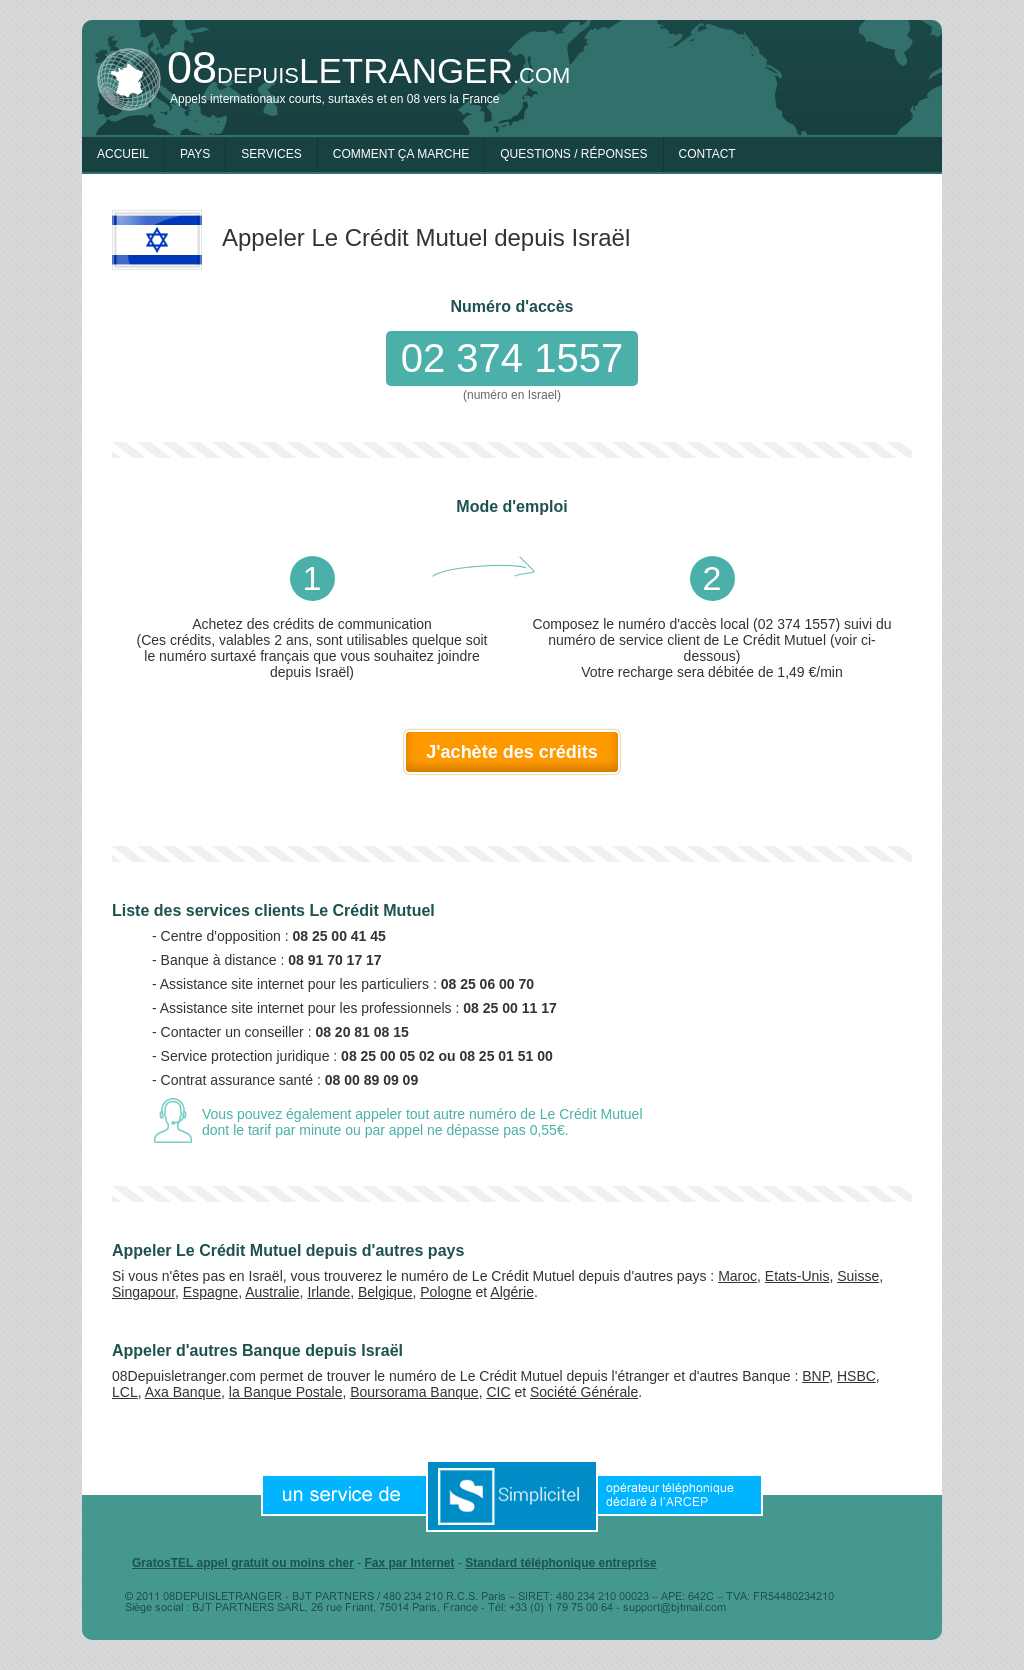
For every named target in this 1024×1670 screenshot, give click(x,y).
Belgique (385, 1292)
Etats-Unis (797, 1276)
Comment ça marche (401, 154)
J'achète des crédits (511, 752)
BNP (815, 1376)
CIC (498, 1392)
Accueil (123, 154)
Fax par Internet (409, 1563)
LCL (125, 1392)
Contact (707, 154)
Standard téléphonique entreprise (560, 1563)
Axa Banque (183, 1392)
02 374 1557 (512, 358)
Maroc (737, 1276)
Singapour (143, 1292)
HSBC (856, 1376)
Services (271, 154)
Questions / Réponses (573, 154)
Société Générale (584, 1392)
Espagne (210, 1292)
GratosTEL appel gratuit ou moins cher (243, 1563)
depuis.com (368, 70)
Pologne (445, 1292)
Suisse (858, 1276)
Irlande (328, 1292)
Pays (195, 154)
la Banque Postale (286, 1392)
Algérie (512, 1292)
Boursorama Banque (414, 1392)
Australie (272, 1292)
